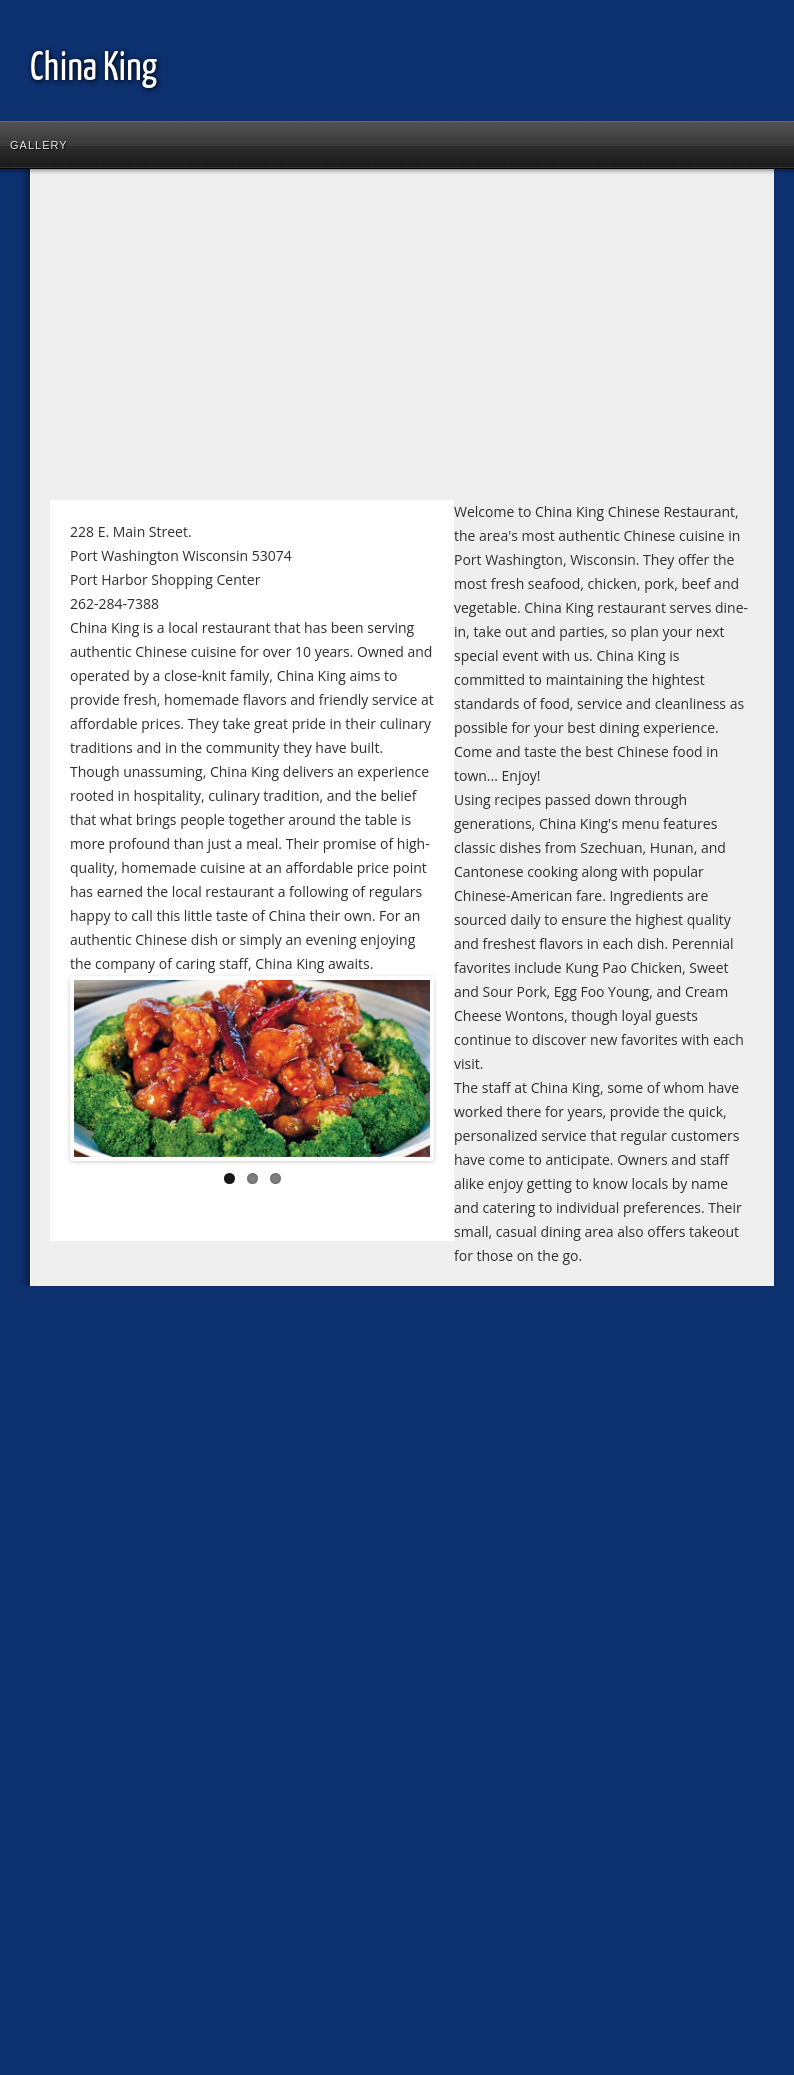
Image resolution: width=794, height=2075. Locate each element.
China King (93, 69)
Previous (104, 1072)
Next (400, 1072)
